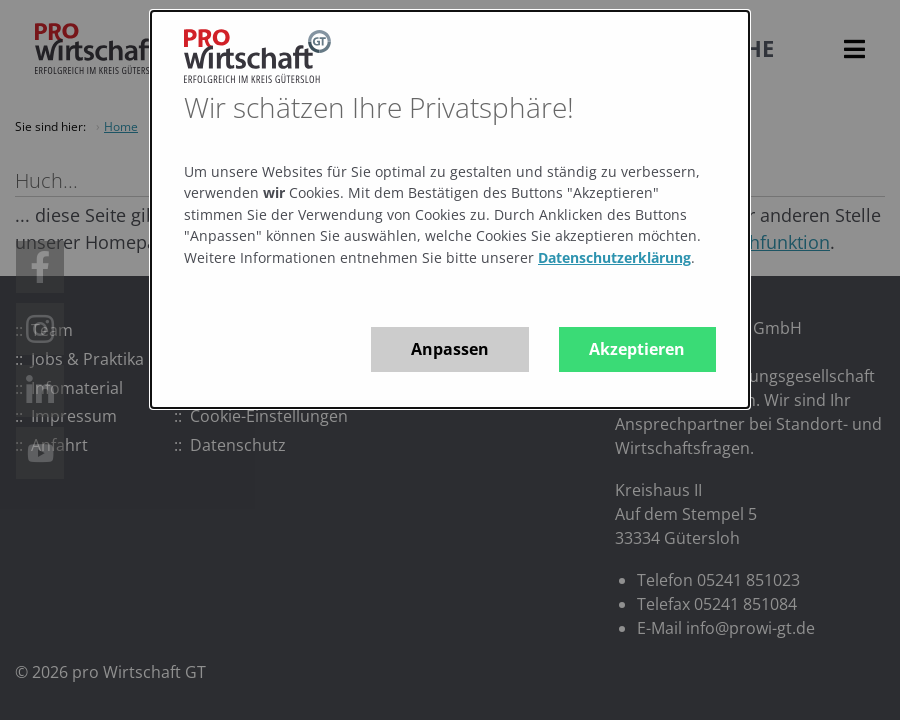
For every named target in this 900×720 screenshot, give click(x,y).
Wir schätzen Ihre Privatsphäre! (379, 107)
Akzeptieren (637, 349)
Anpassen (450, 349)
